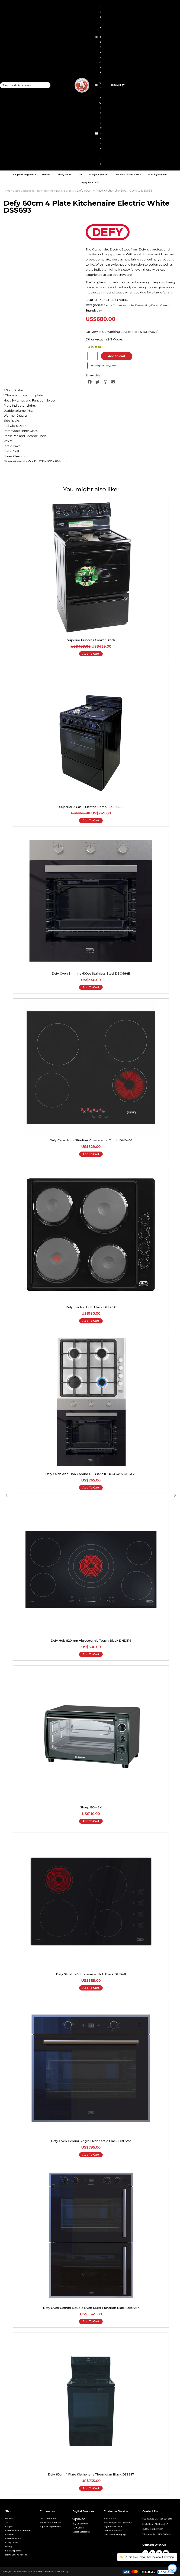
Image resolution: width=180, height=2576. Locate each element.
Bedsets (9, 2518)
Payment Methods (113, 2526)
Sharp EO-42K (91, 1807)
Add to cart (116, 356)
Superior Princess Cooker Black (91, 640)
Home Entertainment (16, 2555)
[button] (90, 382)
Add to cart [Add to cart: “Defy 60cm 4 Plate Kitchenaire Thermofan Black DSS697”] (90, 2488)
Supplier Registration (50, 2526)
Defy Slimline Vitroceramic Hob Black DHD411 (91, 1974)
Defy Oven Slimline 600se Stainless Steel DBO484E (91, 973)
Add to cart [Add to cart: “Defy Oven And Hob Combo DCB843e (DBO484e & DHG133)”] (90, 1487)
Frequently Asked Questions (118, 2522)
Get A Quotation (48, 2518)
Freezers (9, 2535)
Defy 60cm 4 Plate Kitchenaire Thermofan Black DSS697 (91, 2474)
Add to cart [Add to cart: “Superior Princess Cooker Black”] (90, 653)
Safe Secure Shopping (115, 2535)
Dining (8, 2547)
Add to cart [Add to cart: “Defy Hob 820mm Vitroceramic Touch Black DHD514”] (90, 1654)
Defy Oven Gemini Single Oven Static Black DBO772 (91, 2141)
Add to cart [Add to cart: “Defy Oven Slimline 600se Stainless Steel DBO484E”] (90, 987)
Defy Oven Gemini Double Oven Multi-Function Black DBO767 (91, 2308)
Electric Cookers (13, 2539)
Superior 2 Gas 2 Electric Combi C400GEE (91, 807)
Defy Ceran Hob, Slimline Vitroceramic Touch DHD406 (91, 1140)
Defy (99, 310)
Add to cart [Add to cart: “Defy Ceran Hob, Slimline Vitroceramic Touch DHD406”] (90, 1154)
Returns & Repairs (113, 2531)
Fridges (9, 2526)
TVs (7, 2522)
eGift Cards (78, 2528)
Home (7, 191)
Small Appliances (13, 2551)
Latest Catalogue (81, 2532)
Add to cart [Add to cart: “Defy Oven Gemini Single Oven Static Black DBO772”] (90, 2154)
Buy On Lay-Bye (80, 2524)
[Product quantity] (92, 356)
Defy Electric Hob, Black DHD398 (91, 1307)
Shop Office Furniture (50, 2522)
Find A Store (110, 2518)
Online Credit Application (79, 2519)
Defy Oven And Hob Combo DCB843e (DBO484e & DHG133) (91, 1474)
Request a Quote (104, 365)
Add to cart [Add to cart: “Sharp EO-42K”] (90, 1821)
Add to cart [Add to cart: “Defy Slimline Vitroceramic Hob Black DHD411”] (90, 1987)
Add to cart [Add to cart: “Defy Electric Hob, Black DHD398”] (90, 1320)
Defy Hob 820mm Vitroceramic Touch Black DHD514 (91, 1640)
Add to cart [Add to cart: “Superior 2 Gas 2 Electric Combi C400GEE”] (90, 820)
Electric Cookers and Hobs (26, 191)
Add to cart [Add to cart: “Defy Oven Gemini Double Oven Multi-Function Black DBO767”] (90, 2321)
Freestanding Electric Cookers (59, 191)
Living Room (11, 2543)
